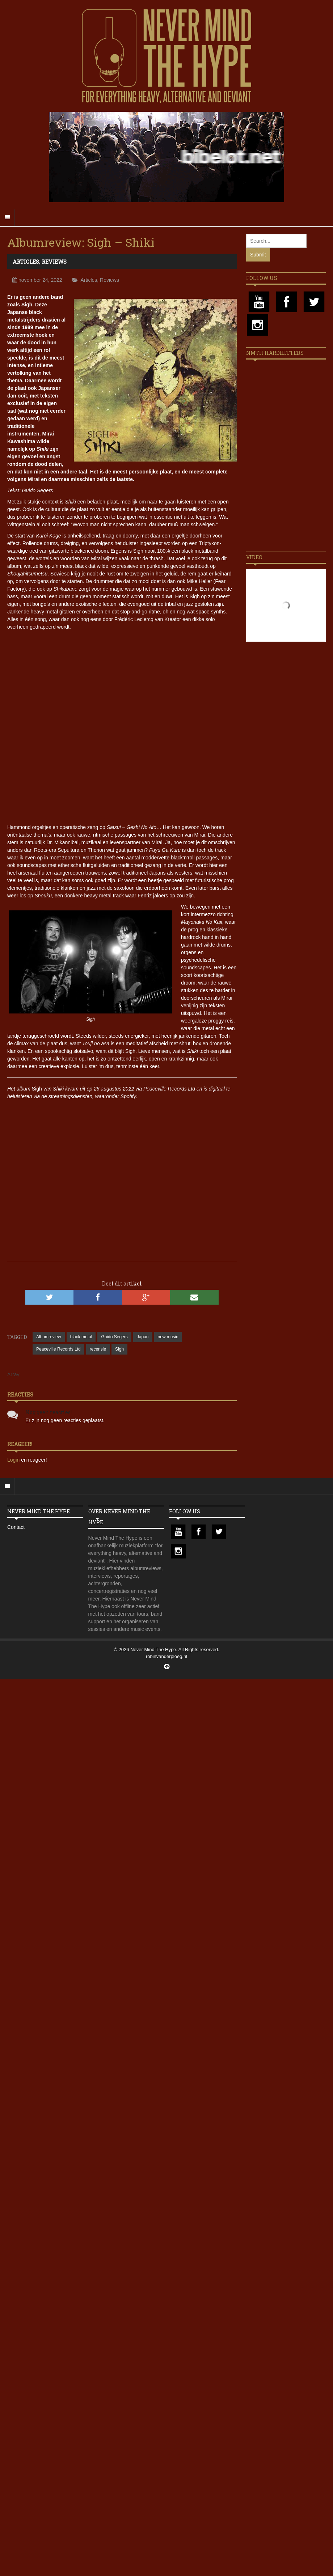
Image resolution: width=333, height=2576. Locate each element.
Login (14, 1460)
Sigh (119, 1349)
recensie (98, 1349)
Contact (16, 1527)
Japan (143, 1336)
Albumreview (48, 1336)
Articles (26, 261)
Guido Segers (114, 1336)
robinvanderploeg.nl (166, 1656)
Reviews (54, 261)
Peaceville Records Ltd (58, 1349)
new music (168, 1336)
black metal (81, 1336)
